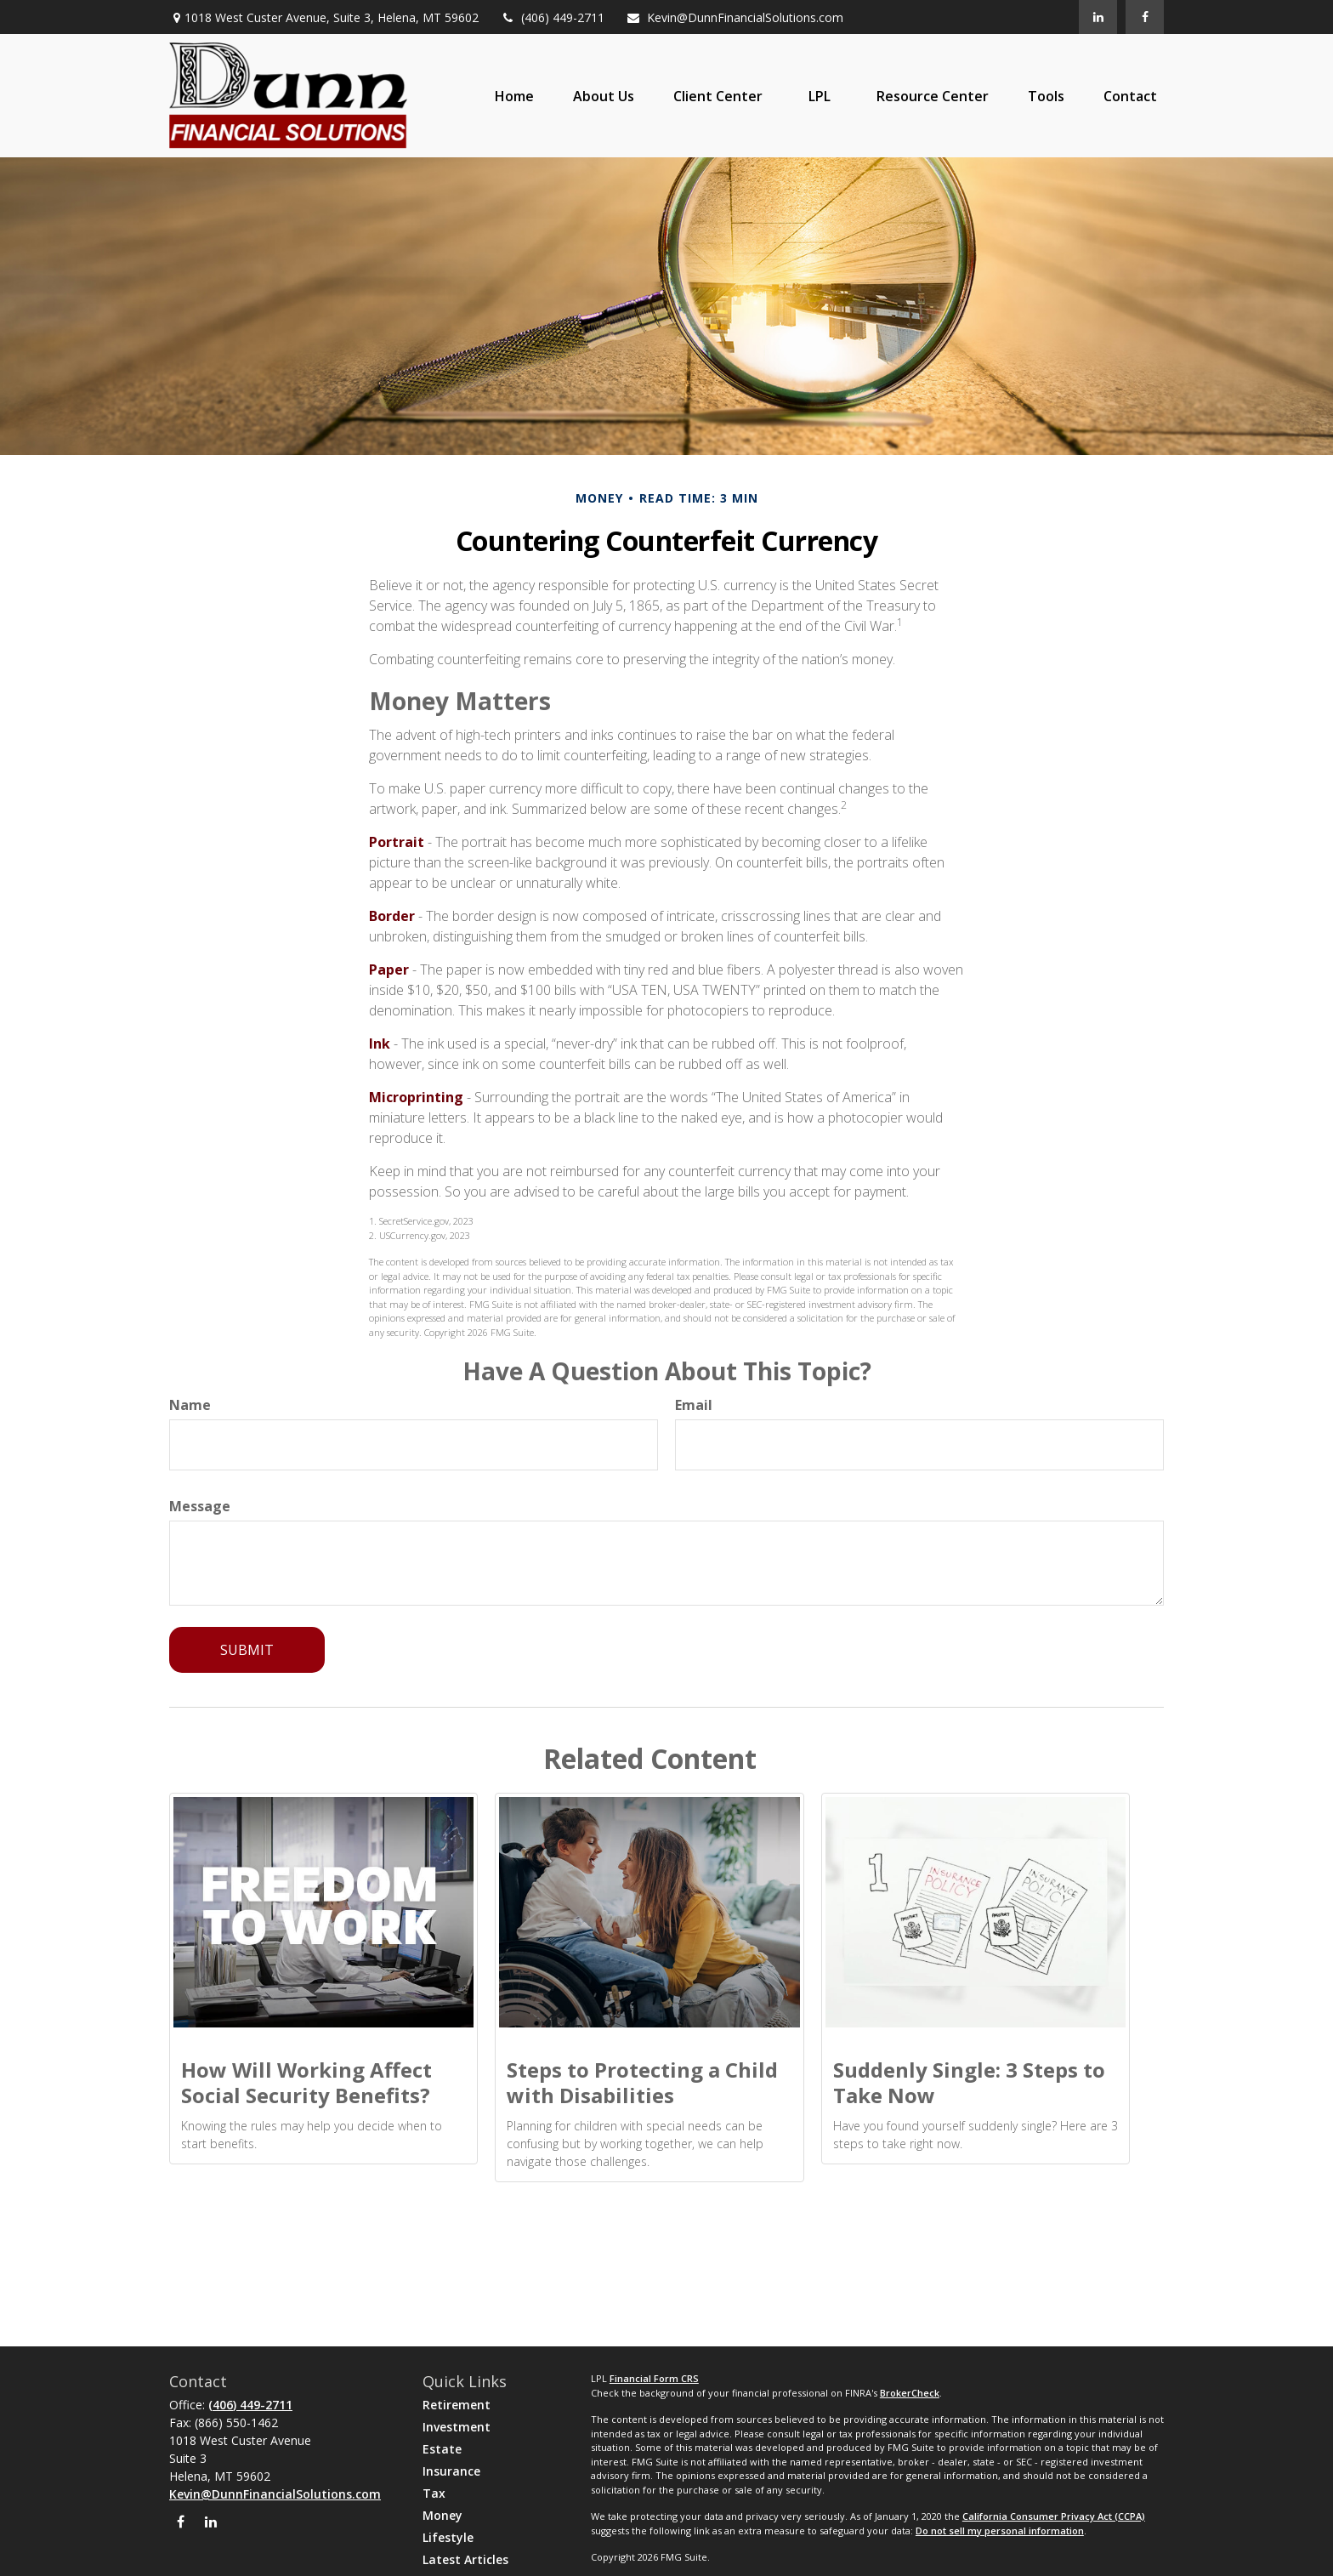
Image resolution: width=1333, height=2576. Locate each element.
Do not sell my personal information (1000, 2530)
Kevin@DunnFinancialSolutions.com (734, 17)
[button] (514, 96)
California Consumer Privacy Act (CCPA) (1053, 2516)
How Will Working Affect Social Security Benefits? (306, 2082)
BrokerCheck (909, 2392)
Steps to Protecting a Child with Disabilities (642, 2082)
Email (693, 1405)
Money (442, 2515)
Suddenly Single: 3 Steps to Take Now (969, 2082)
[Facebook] (1145, 17)
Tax (434, 2493)
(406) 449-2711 (552, 17)
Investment (457, 2427)
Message (199, 1506)
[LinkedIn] (1098, 17)
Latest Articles (465, 2559)
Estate (442, 2449)
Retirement (457, 2405)
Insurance (451, 2471)
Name (190, 1405)
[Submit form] (247, 1650)
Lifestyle (448, 2537)
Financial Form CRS (654, 2378)
